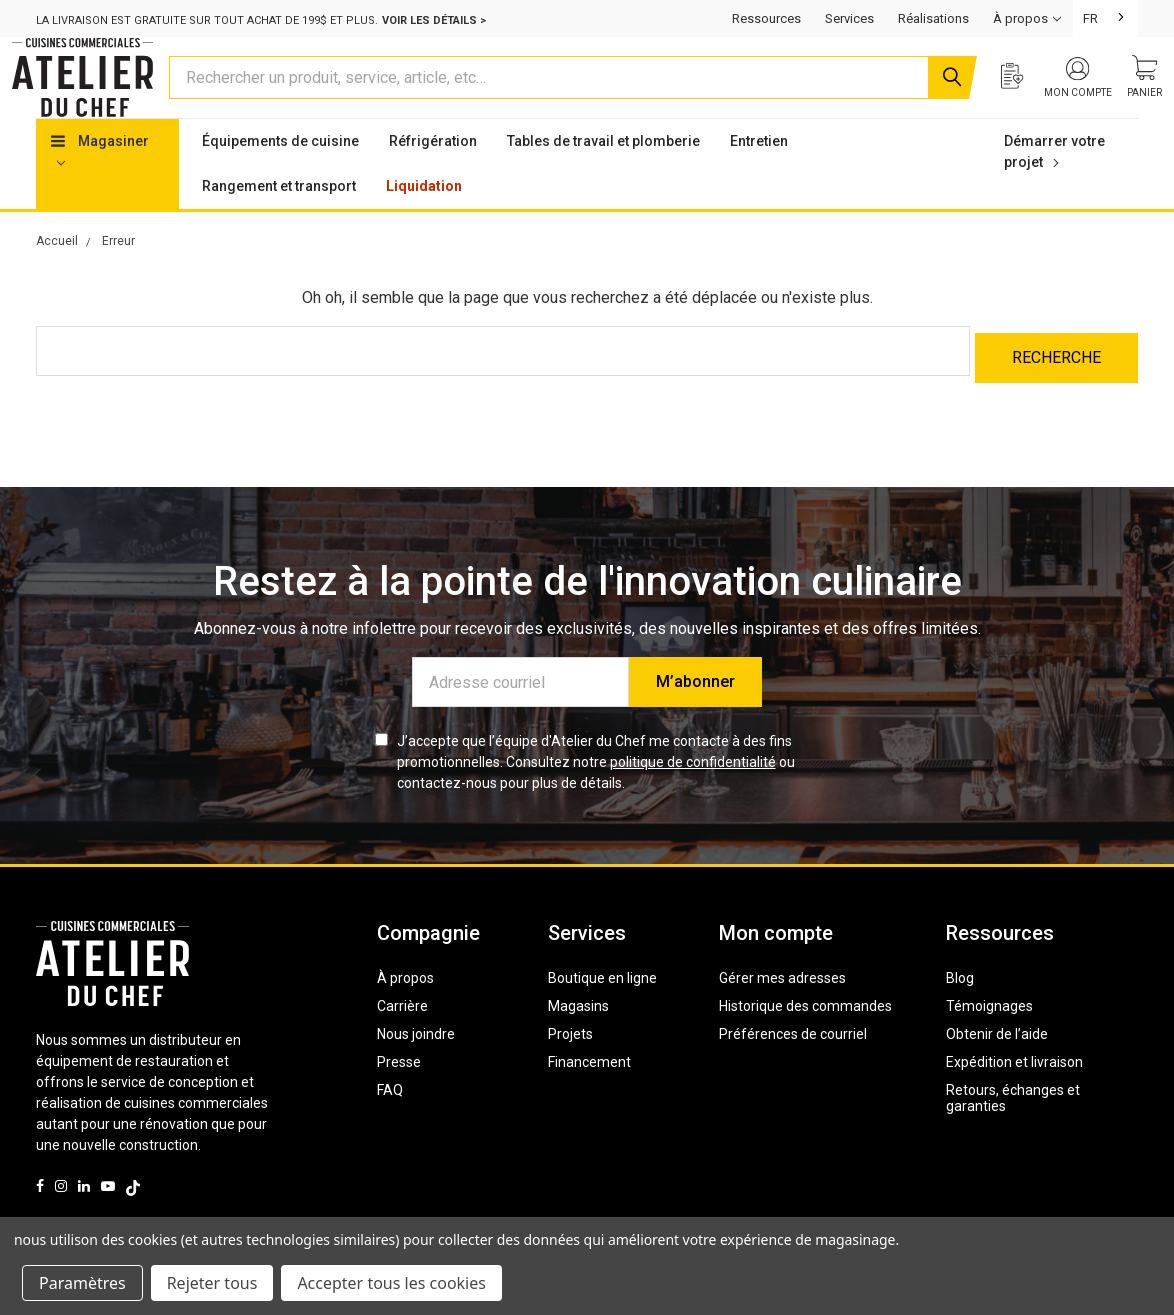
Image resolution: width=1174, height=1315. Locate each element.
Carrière (402, 1037)
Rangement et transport (279, 224)
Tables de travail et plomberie (603, 179)
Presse (399, 1093)
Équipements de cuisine (280, 179)
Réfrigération (433, 179)
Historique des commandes (805, 1037)
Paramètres (82, 1283)
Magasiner (100, 188)
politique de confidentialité (693, 793)
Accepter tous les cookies (391, 1283)
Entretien (759, 179)
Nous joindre (416, 1065)
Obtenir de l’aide (997, 1065)
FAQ (390, 1121)
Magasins (578, 1037)
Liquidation (424, 224)
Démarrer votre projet (1054, 189)
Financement (589, 1093)
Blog (960, 1009)
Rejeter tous (212, 1283)
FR (1090, 18)
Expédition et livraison (1014, 1093)
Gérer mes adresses (782, 1009)
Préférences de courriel (793, 1065)
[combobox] (1105, 18)
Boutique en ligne (602, 1009)
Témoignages (989, 1037)
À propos (405, 1009)
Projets (570, 1065)
